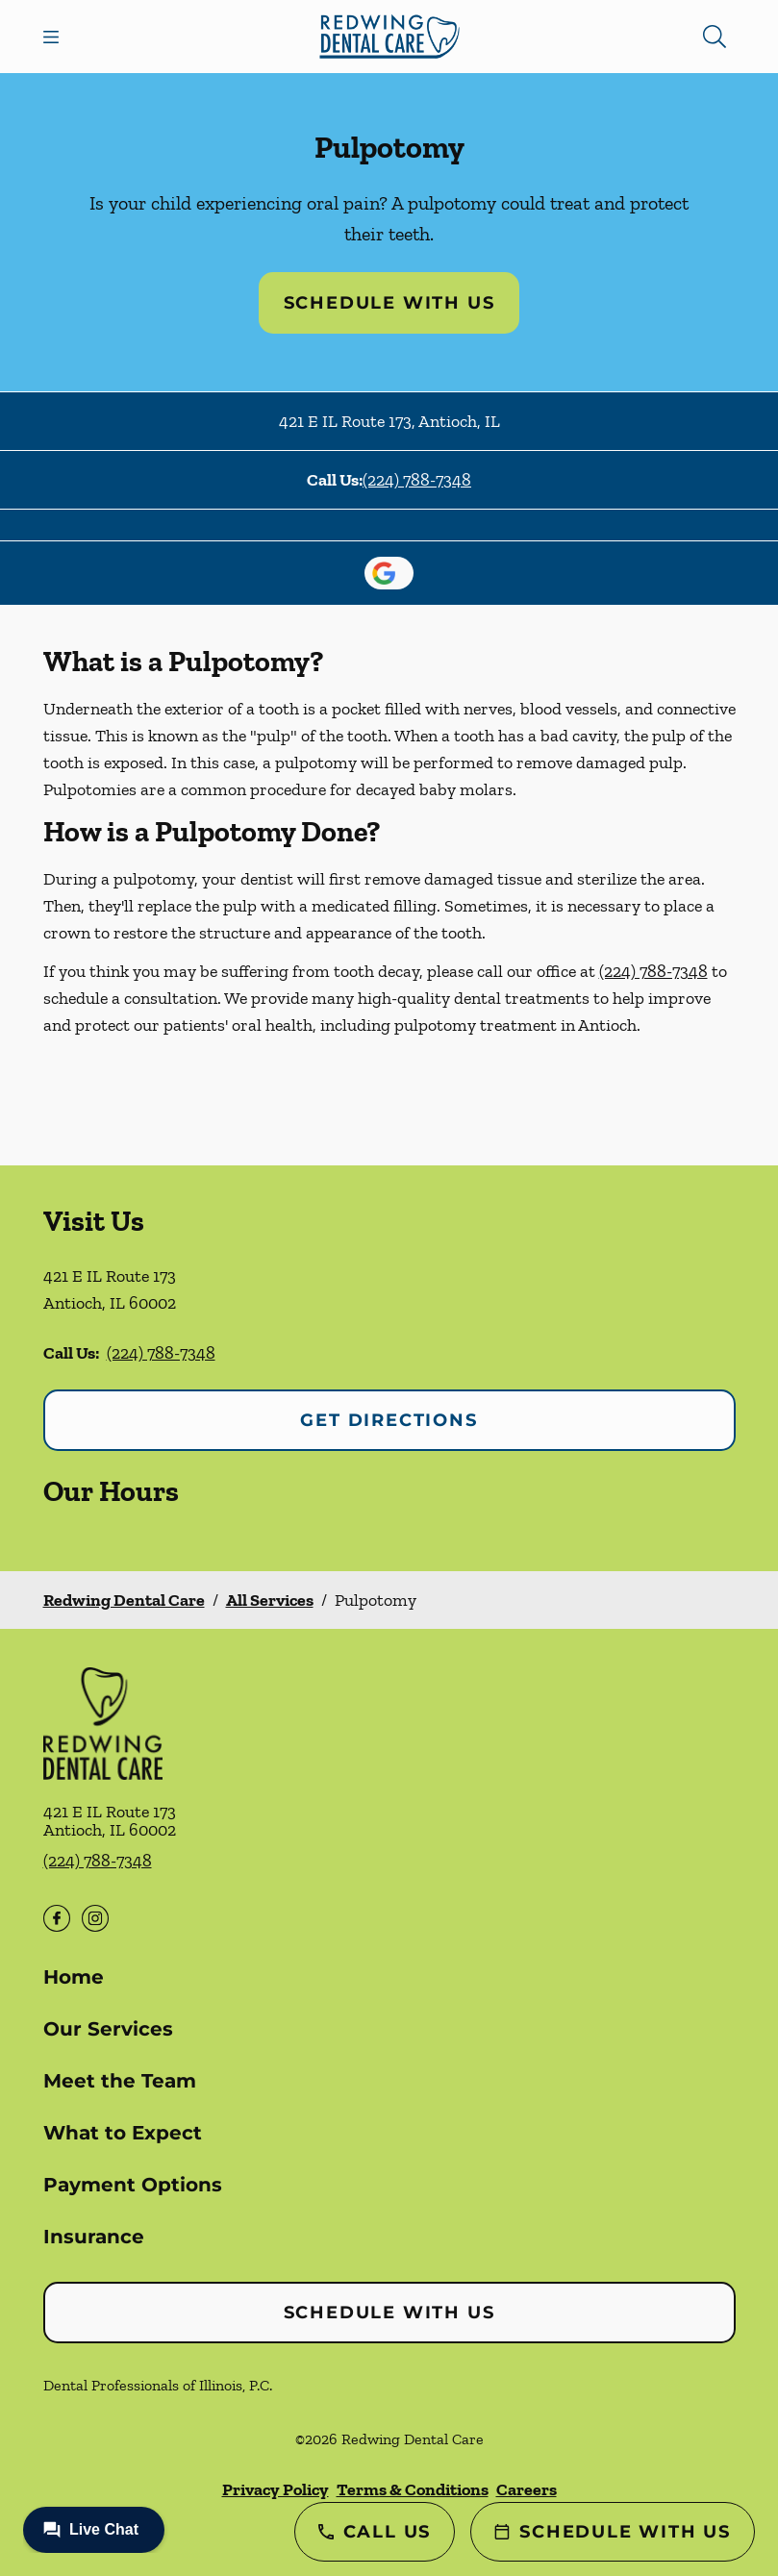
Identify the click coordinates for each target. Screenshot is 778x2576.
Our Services (108, 2028)
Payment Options (132, 2184)
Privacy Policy (275, 2489)
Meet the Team (119, 2080)
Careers (526, 2489)
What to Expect (122, 2132)
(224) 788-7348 (417, 479)
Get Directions (388, 1420)
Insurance (93, 2236)
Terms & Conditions (413, 2489)
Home (73, 1976)
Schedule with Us (389, 302)
